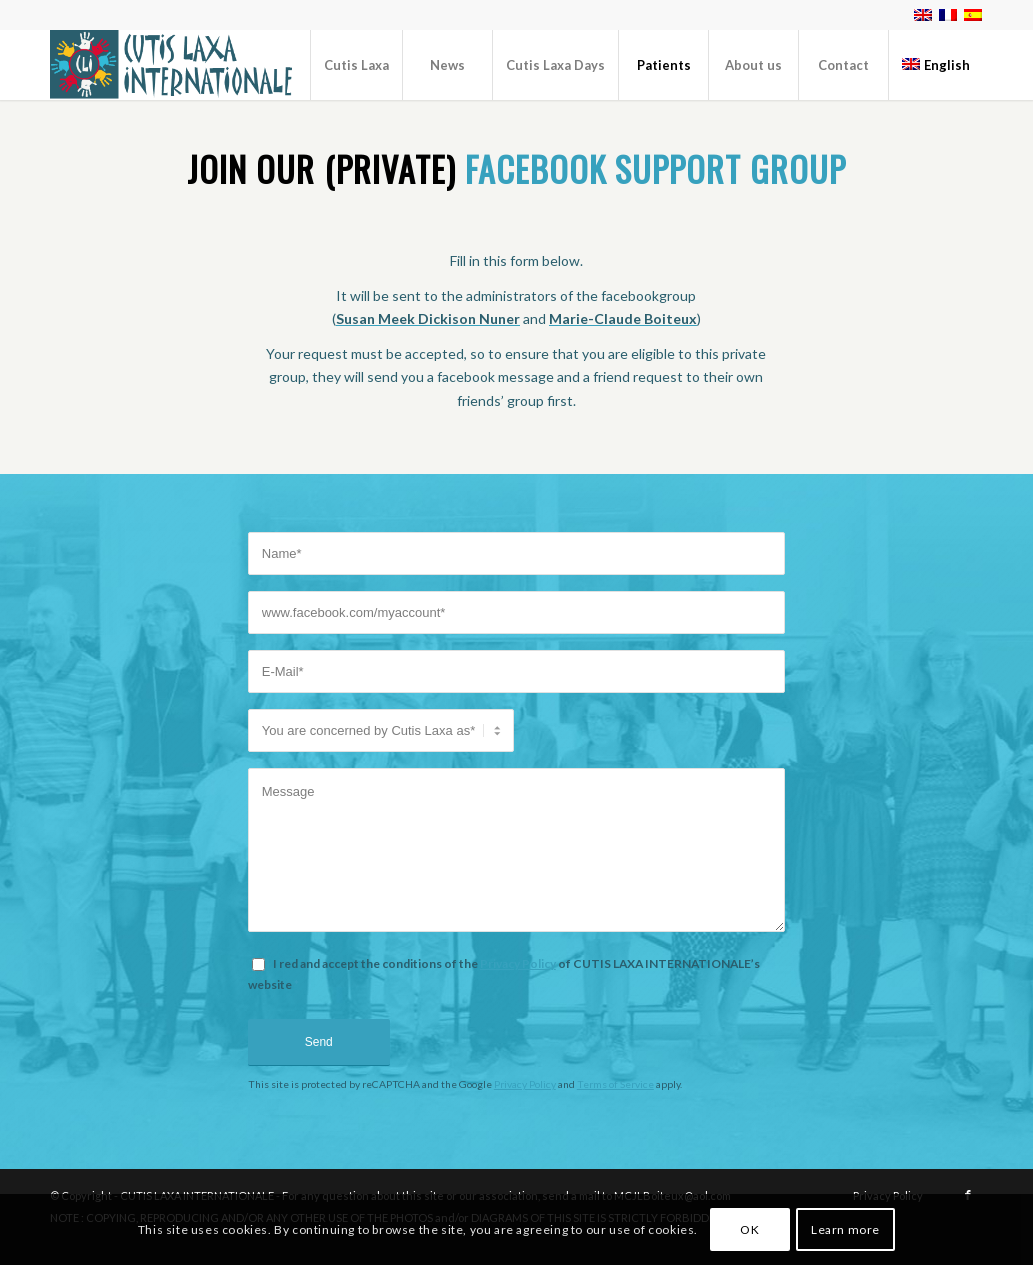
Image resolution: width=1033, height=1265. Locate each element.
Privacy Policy (518, 963)
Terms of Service (615, 1084)
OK (749, 1229)
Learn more (845, 1229)
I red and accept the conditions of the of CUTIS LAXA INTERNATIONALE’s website (504, 974)
